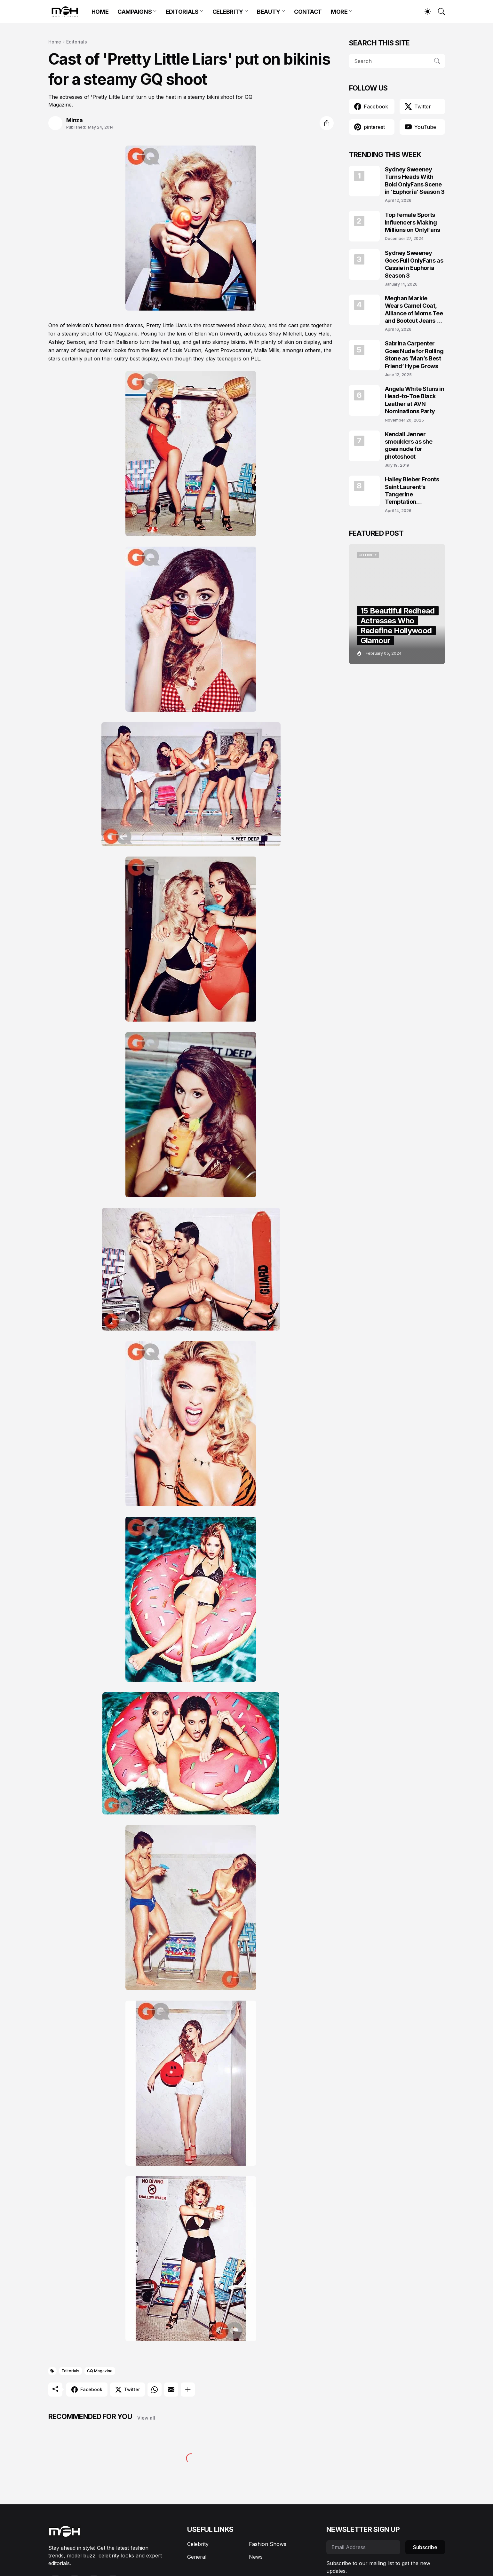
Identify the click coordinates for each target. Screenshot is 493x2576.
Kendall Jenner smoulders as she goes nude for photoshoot (409, 445)
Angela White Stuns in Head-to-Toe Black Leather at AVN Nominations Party (414, 400)
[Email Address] (363, 2547)
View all (146, 2418)
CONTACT (308, 11)
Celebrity (198, 2544)
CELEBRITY (227, 11)
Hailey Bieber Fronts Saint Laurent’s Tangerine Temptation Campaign (412, 491)
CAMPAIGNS (134, 11)
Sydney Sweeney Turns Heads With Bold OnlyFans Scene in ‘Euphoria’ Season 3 (415, 180)
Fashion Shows (267, 2544)
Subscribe (425, 2547)
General (196, 2557)
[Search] (438, 11)
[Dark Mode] (424, 11)
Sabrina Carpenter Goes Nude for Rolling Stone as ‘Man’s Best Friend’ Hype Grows (414, 354)
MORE (339, 11)
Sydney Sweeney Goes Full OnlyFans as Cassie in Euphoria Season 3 (414, 264)
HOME (99, 11)
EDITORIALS (182, 11)
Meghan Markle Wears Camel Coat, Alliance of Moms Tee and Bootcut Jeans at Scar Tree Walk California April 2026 (414, 310)
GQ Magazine (100, 2370)
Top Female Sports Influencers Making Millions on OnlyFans (412, 222)
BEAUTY (268, 11)
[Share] (327, 123)
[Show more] (188, 2389)
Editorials (76, 41)
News (256, 2557)
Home (54, 41)
